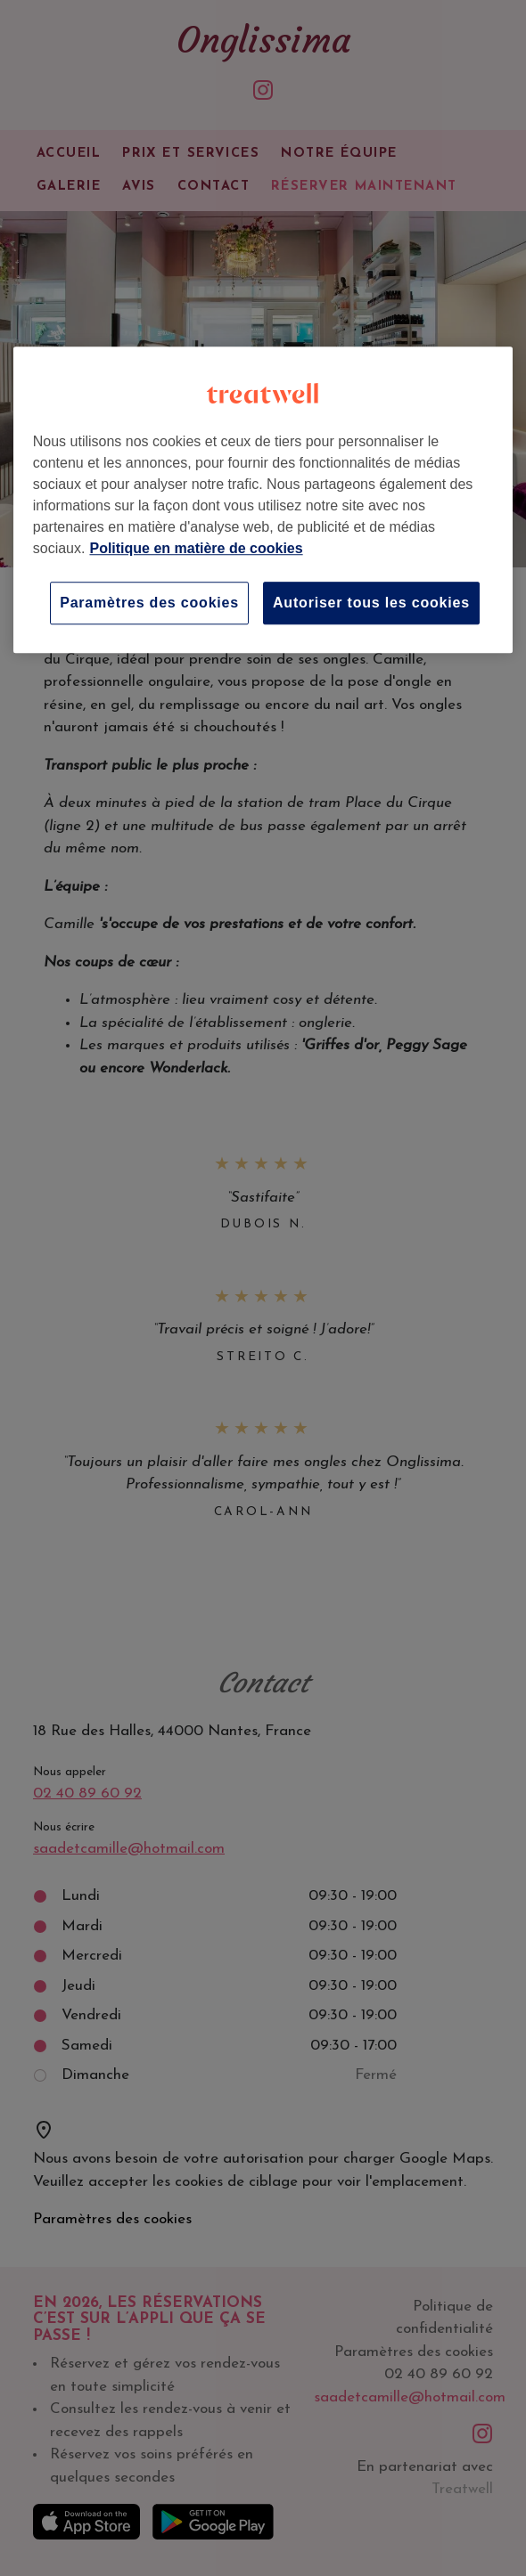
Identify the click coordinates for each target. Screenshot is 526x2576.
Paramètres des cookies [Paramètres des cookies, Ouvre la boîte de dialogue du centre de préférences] (149, 602)
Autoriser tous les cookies (371, 602)
